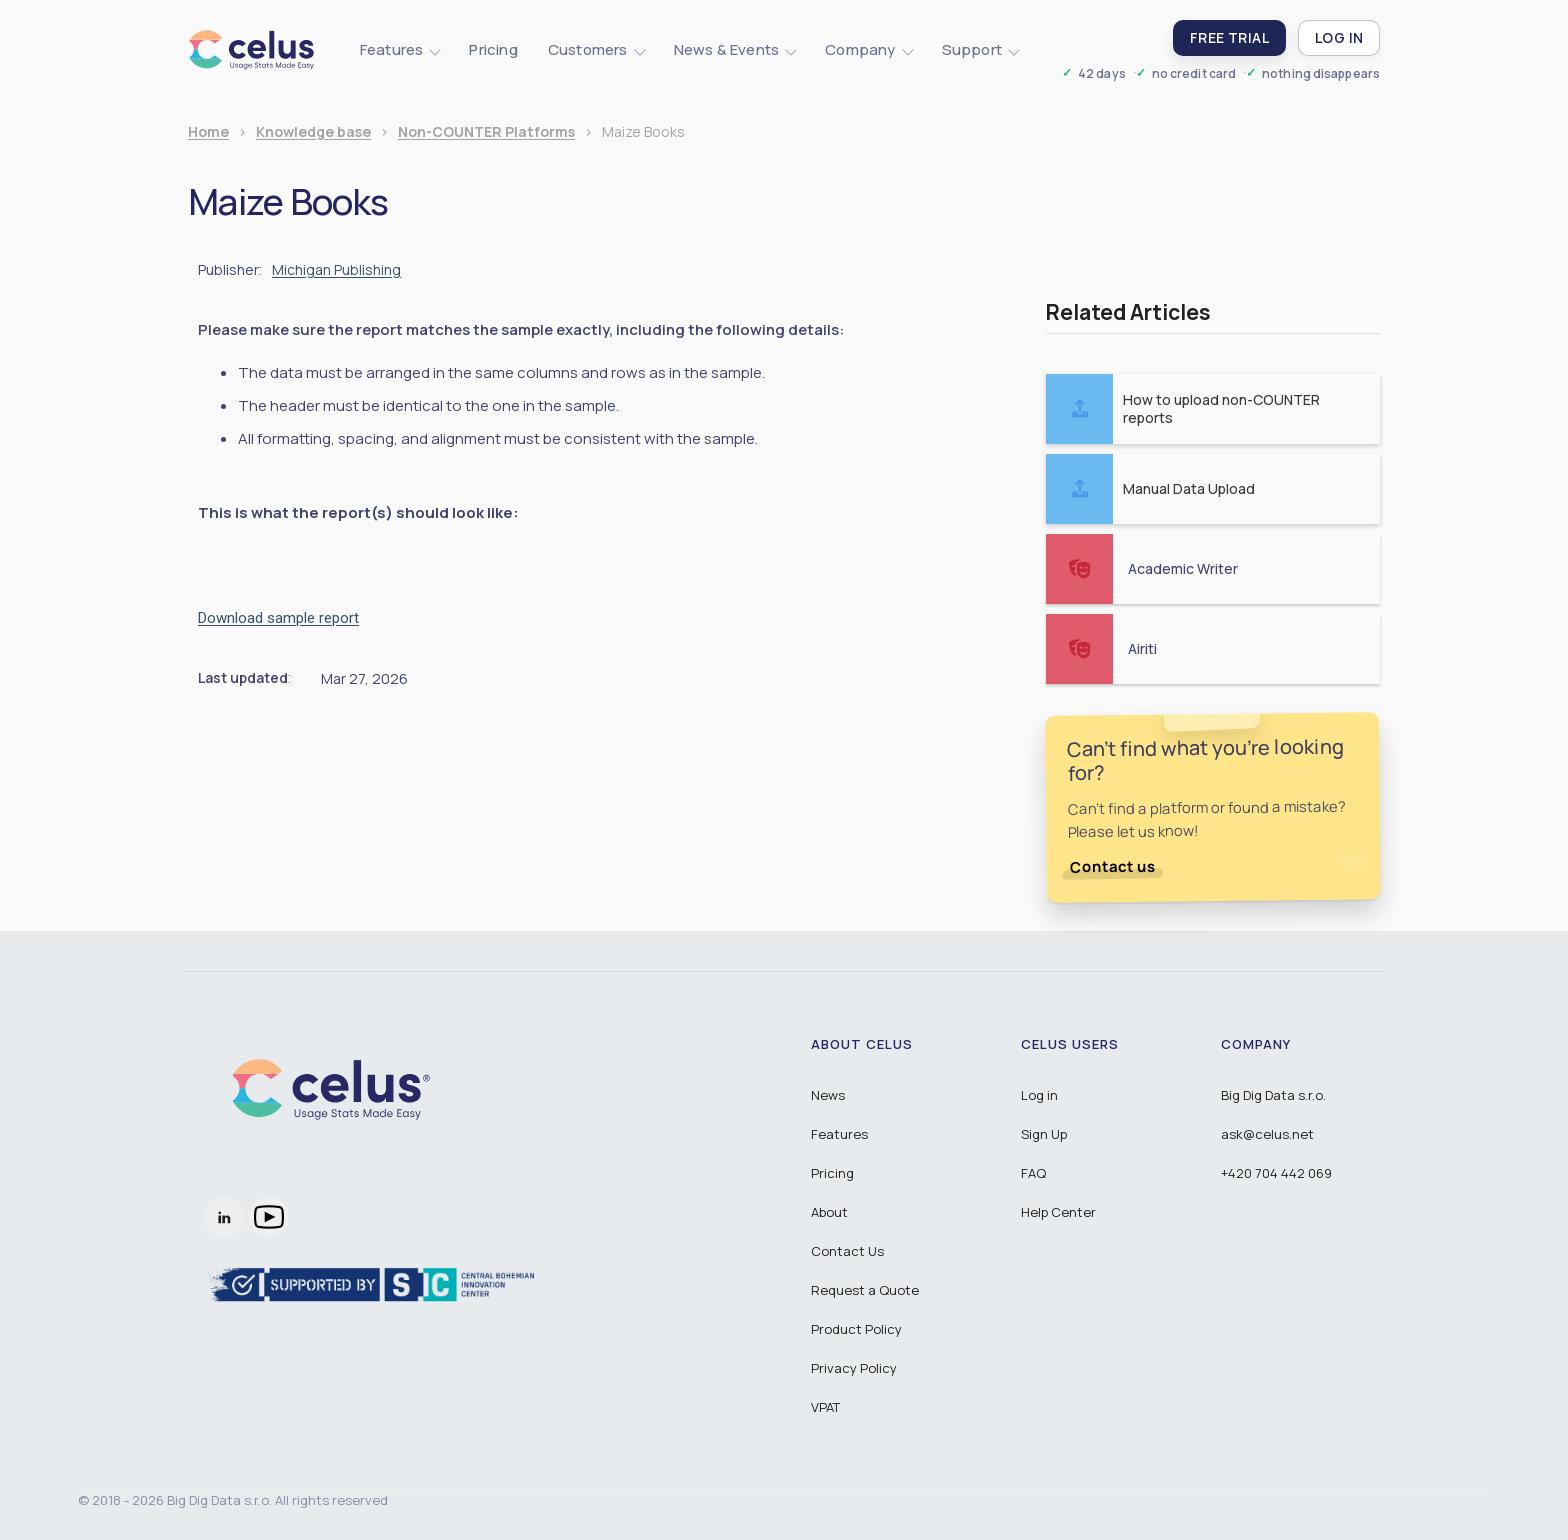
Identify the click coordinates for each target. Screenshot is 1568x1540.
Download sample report (278, 618)
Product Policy (856, 1329)
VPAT (825, 1407)
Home (208, 132)
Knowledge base (313, 132)
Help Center (1058, 1212)
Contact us (1113, 866)
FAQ (1033, 1173)
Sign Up (1044, 1134)
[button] (400, 50)
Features (839, 1134)
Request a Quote (865, 1290)
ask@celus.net (1267, 1134)
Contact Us (847, 1251)
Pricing (493, 50)
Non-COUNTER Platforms (486, 132)
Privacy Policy (854, 1368)
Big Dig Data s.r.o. (1273, 1095)
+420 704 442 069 (1276, 1173)
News (828, 1095)
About (829, 1212)
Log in (1039, 1095)
